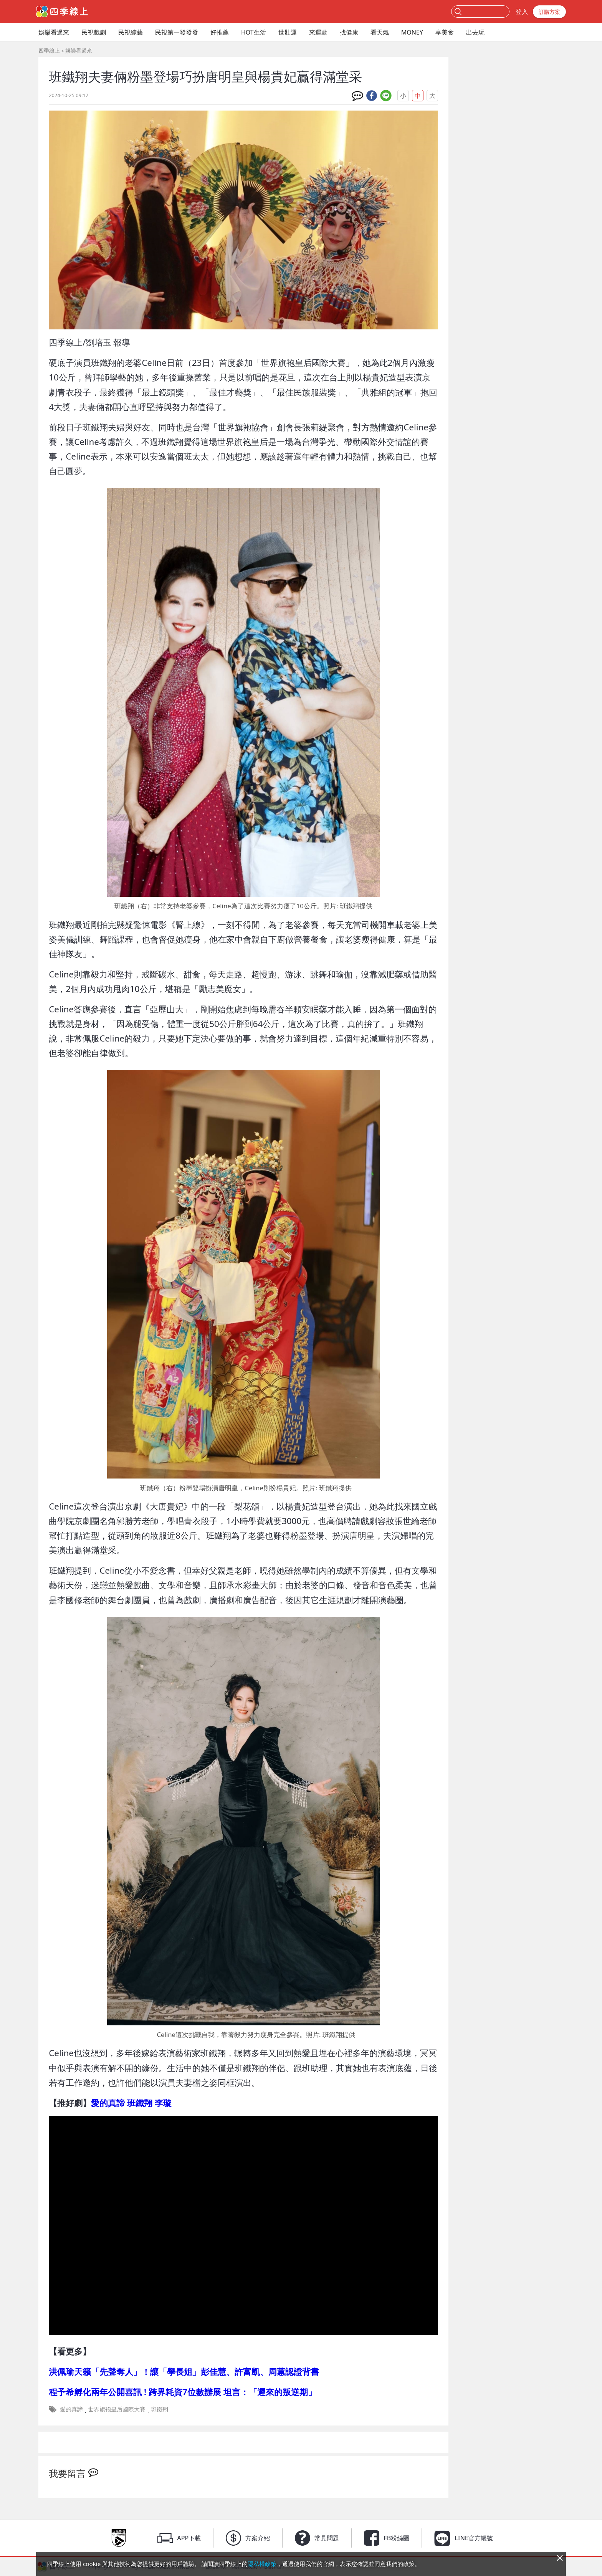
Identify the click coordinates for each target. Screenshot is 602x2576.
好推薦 (219, 32)
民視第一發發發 (176, 32)
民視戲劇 (93, 32)
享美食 (444, 32)
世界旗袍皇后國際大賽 (117, 2409)
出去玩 (475, 32)
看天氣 (379, 32)
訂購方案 (549, 11)
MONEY (412, 32)
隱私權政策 (262, 2564)
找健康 (349, 32)
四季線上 (49, 50)
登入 (522, 11)
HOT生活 (253, 32)
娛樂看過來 (53, 32)
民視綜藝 (130, 32)
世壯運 (287, 32)
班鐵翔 (159, 2409)
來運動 (318, 32)
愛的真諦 (71, 2409)
